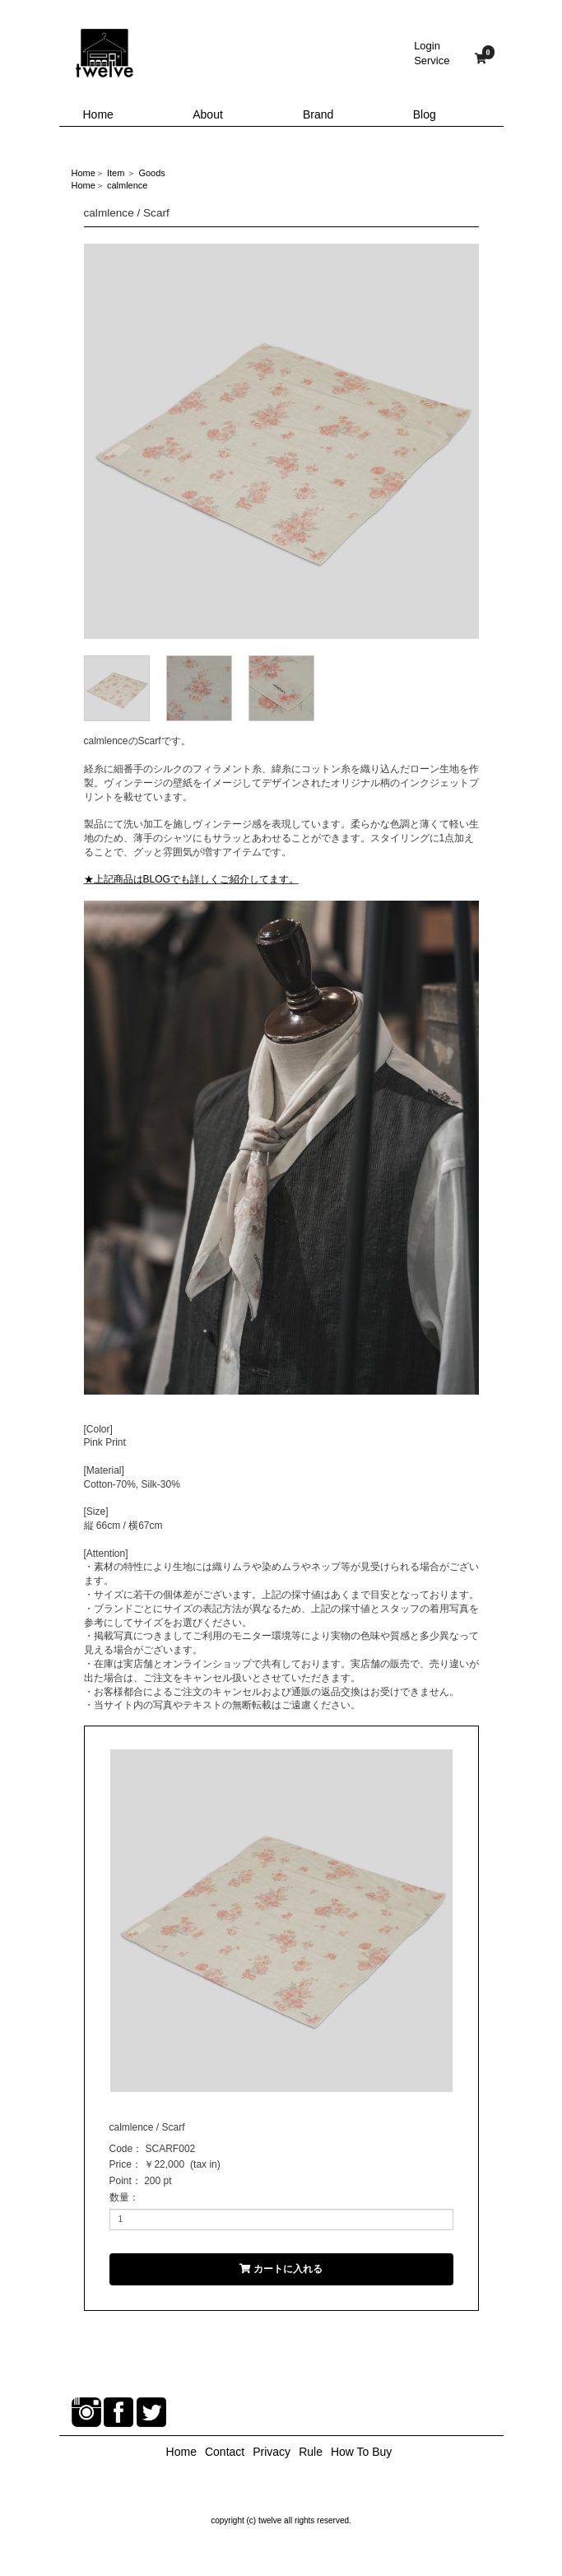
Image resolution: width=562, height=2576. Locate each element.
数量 (119, 2197)
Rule (311, 2451)
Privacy (271, 2451)
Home (98, 114)
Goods (151, 173)
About (208, 114)
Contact (224, 2451)
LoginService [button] (431, 53)
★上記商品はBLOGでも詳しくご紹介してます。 (191, 879)
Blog (424, 114)
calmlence (127, 185)
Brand (318, 114)
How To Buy (361, 2451)
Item (115, 173)
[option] (281, 441)
